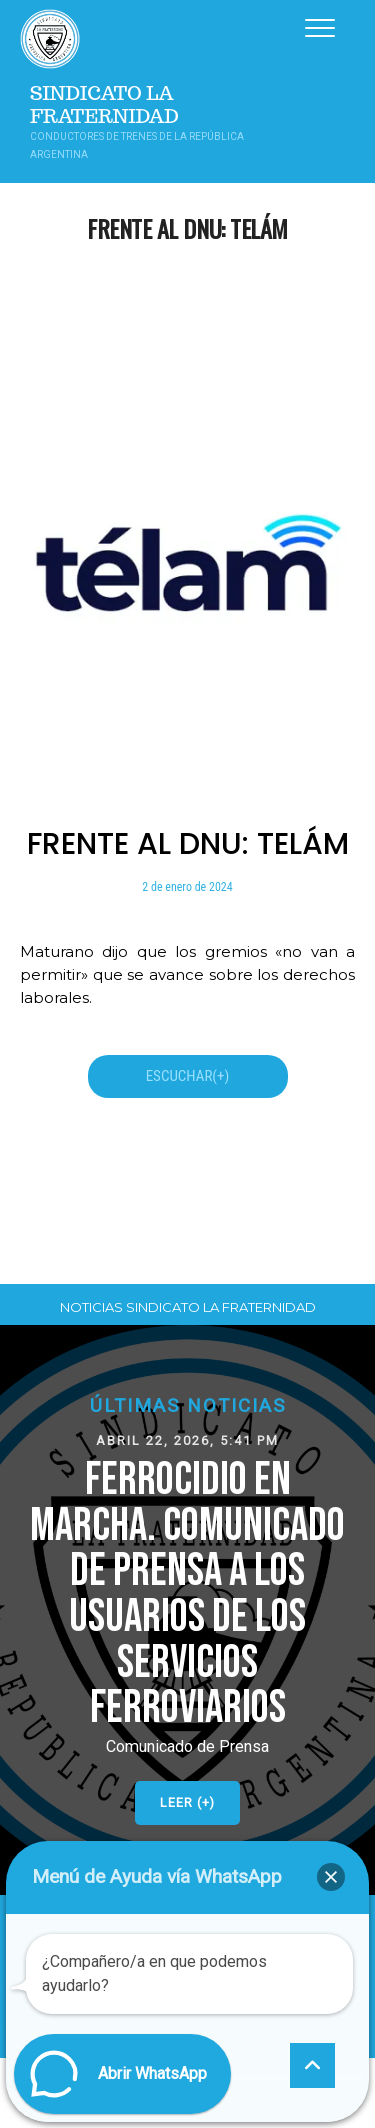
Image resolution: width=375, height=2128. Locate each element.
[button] (187, 1610)
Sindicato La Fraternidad (104, 105)
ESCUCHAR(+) (188, 1076)
